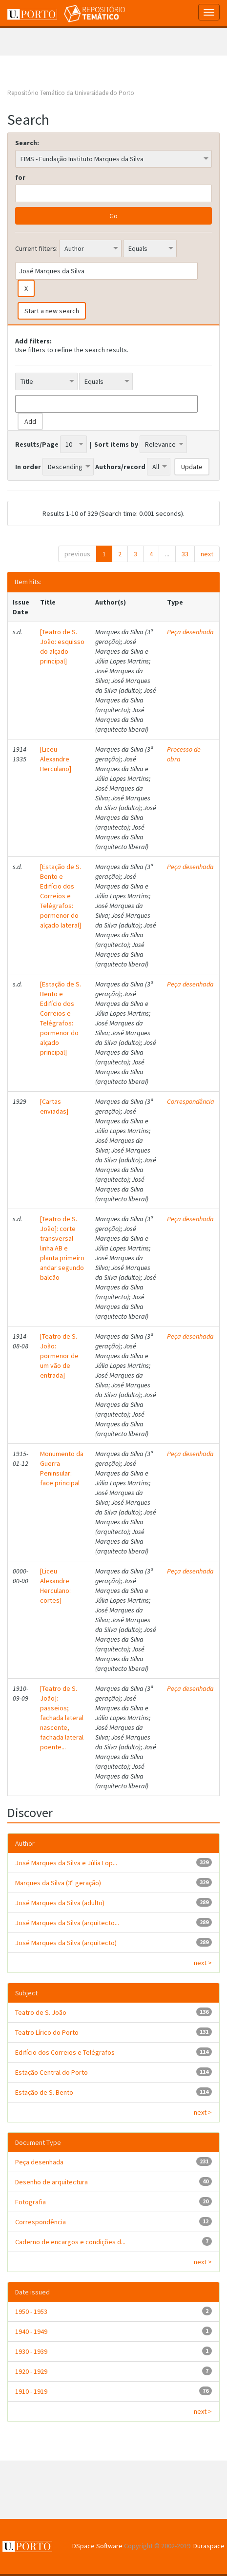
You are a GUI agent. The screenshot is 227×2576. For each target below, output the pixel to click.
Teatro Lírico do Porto (47, 2032)
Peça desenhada (190, 631)
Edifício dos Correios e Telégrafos (65, 2052)
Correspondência (190, 1101)
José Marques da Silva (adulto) (59, 1902)
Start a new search (51, 310)
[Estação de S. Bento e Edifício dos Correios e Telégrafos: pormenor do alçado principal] (60, 1018)
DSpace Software (97, 2545)
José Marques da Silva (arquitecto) (66, 1942)
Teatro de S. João (40, 2012)
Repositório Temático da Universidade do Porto (70, 93)
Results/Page (37, 444)
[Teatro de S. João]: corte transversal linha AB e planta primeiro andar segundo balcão (62, 1248)
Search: (27, 142)
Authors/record (120, 466)
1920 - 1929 (31, 2371)
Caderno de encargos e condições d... (70, 2241)
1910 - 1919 (31, 2391)
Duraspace (209, 2545)
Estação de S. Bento (44, 2092)
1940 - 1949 (31, 2331)
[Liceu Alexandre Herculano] (55, 759)
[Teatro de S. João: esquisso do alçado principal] (62, 646)
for (20, 177)
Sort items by (116, 444)
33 (185, 553)
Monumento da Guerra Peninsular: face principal (61, 1468)
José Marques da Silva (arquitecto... (67, 1922)
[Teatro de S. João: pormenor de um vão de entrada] (59, 1356)
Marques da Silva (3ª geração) (58, 1882)
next (207, 553)
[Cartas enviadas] (54, 1106)
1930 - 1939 (31, 2351)
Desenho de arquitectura (51, 2182)
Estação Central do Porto (51, 2072)
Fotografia (30, 2201)
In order (28, 466)
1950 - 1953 (31, 2311)
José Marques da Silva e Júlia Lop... (66, 1862)
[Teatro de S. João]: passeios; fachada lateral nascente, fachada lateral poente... (61, 1717)
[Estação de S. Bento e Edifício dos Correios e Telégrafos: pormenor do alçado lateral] (60, 895)
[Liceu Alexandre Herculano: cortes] (55, 1586)
